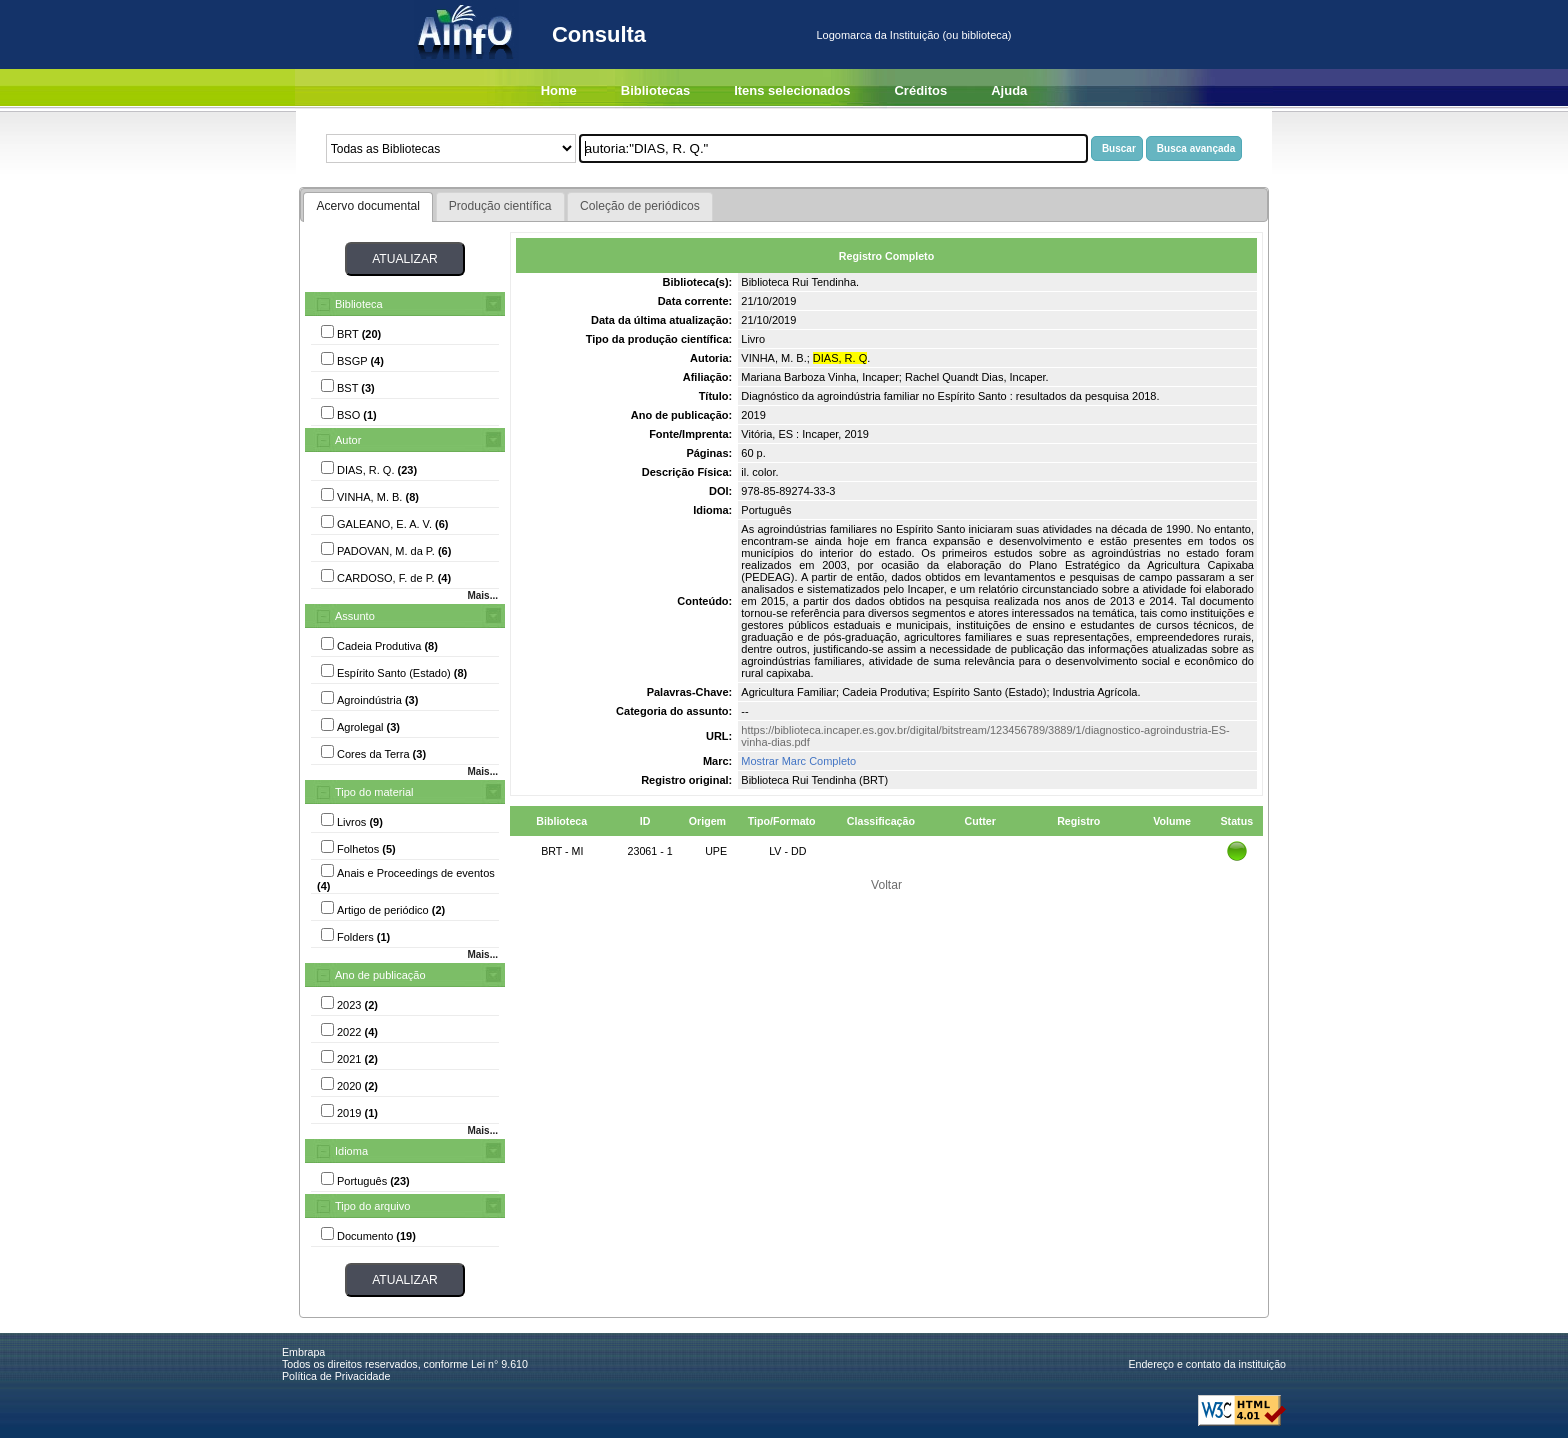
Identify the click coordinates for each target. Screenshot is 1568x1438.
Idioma (351, 1151)
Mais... (482, 595)
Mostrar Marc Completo (798, 761)
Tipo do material (374, 792)
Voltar (886, 885)
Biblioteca (359, 304)
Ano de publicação (380, 975)
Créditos (920, 90)
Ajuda (1009, 90)
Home (559, 90)
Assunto (355, 616)
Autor (348, 440)
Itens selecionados (792, 90)
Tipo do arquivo (372, 1206)
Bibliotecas (655, 90)
